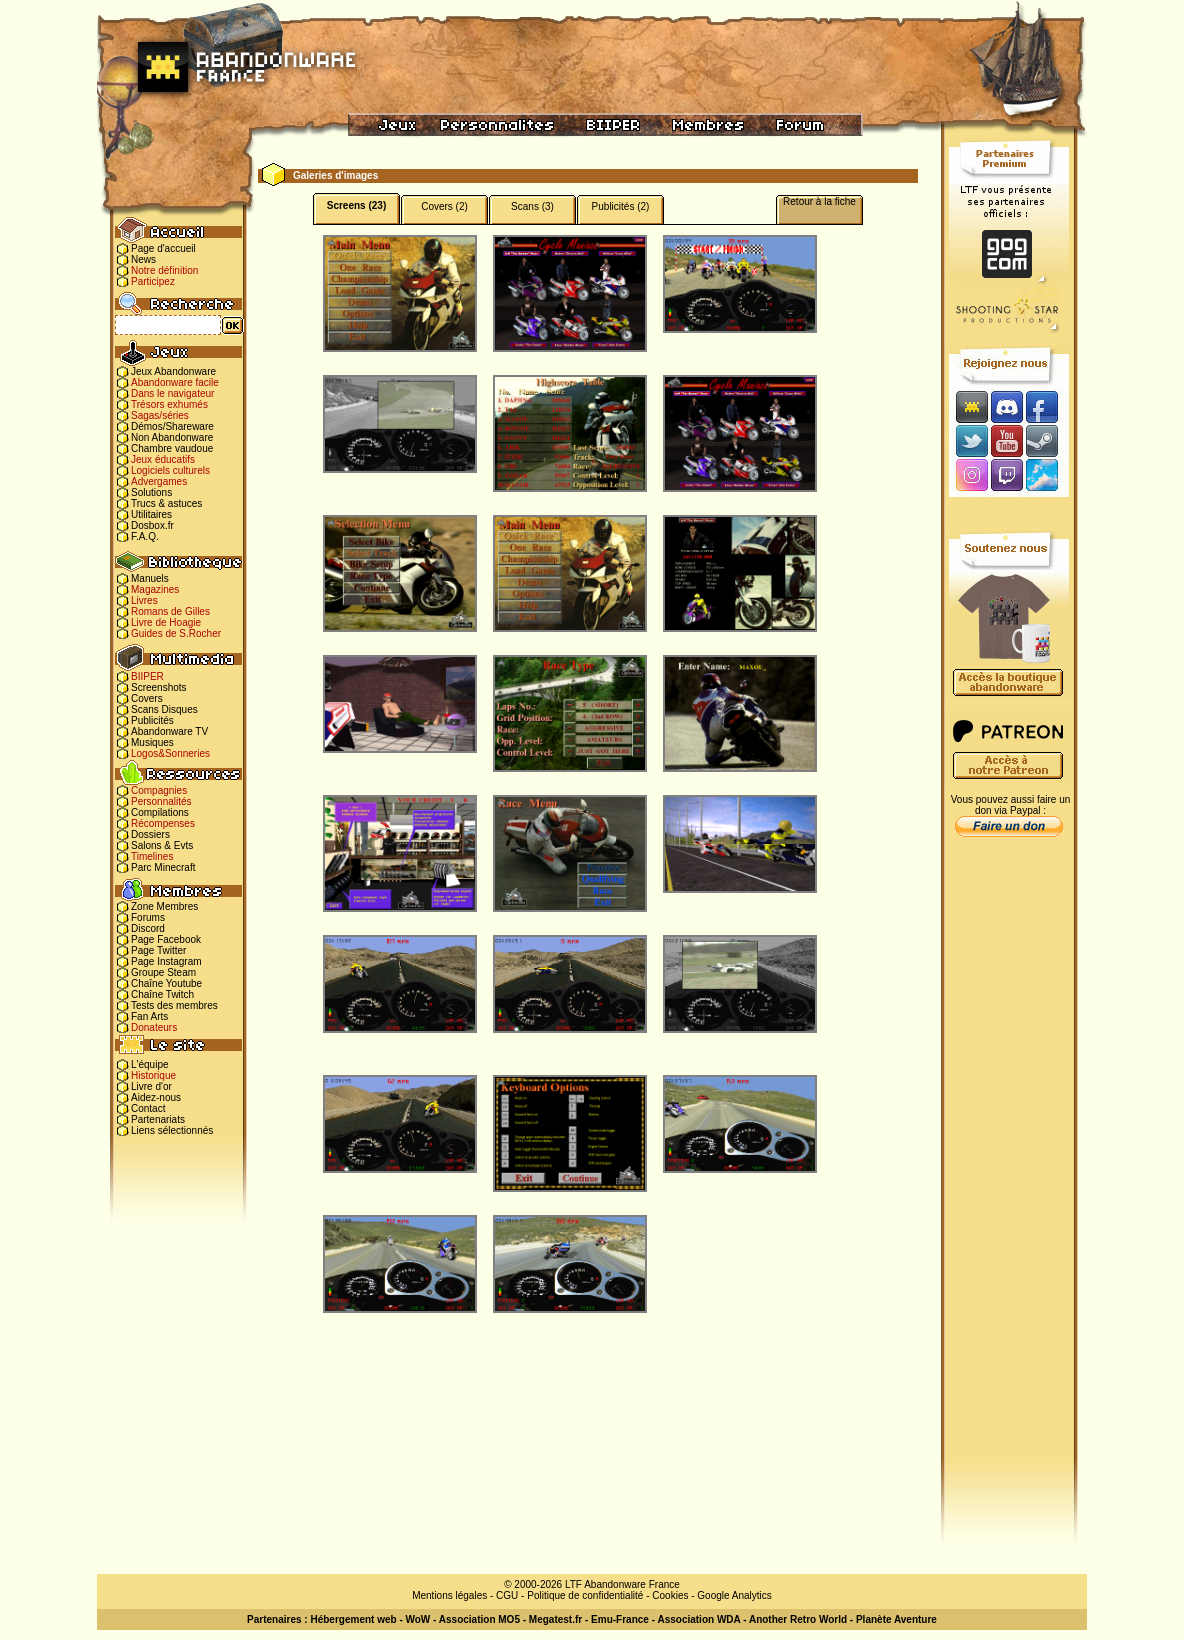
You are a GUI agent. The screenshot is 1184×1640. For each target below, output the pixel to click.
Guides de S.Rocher (176, 633)
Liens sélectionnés (172, 1130)
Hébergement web (353, 1619)
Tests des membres (174, 1005)
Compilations (160, 812)
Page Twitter (158, 950)
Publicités (152, 720)
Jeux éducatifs (163, 459)
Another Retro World (798, 1619)
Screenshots (159, 687)
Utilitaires (151, 514)
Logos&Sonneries (170, 753)
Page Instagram (166, 961)
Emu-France (620, 1619)
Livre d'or (151, 1086)
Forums (148, 917)
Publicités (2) (621, 206)
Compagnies (159, 790)
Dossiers (150, 834)
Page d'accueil (163, 248)
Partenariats (158, 1119)
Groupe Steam (163, 972)
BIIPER (147, 676)
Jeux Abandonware (173, 371)
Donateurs (154, 1027)
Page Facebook (166, 939)
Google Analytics (734, 1595)
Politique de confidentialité (585, 1595)
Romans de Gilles (170, 611)
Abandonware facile (175, 382)
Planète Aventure (896, 1619)
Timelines (152, 856)
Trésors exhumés (169, 404)
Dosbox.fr (152, 525)
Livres (144, 600)
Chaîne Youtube (166, 983)
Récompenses (163, 823)
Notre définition (164, 270)
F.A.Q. (145, 536)
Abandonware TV (169, 731)
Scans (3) (532, 206)
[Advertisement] (1009, 1161)
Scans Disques (164, 709)
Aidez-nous (156, 1097)
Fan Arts (149, 1016)
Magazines (155, 589)
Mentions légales (449, 1595)
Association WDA (698, 1619)
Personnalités (161, 801)
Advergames (159, 481)
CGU (507, 1595)
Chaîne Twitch (162, 994)
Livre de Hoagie (166, 622)
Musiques (152, 742)
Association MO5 (479, 1619)
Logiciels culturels (170, 470)
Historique (153, 1075)
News (143, 259)
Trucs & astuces (166, 503)
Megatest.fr (555, 1619)
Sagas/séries (160, 415)
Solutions (151, 492)
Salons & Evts (162, 845)
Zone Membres (164, 906)
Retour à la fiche (819, 201)
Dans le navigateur (172, 393)
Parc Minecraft (163, 867)
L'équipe (150, 1064)
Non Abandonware (172, 437)
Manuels (150, 578)
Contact (148, 1108)
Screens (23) (356, 205)
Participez (153, 281)
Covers (147, 698)
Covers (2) (444, 206)
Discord (148, 928)
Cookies (670, 1595)
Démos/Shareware (172, 426)
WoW (418, 1619)
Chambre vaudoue (172, 448)
